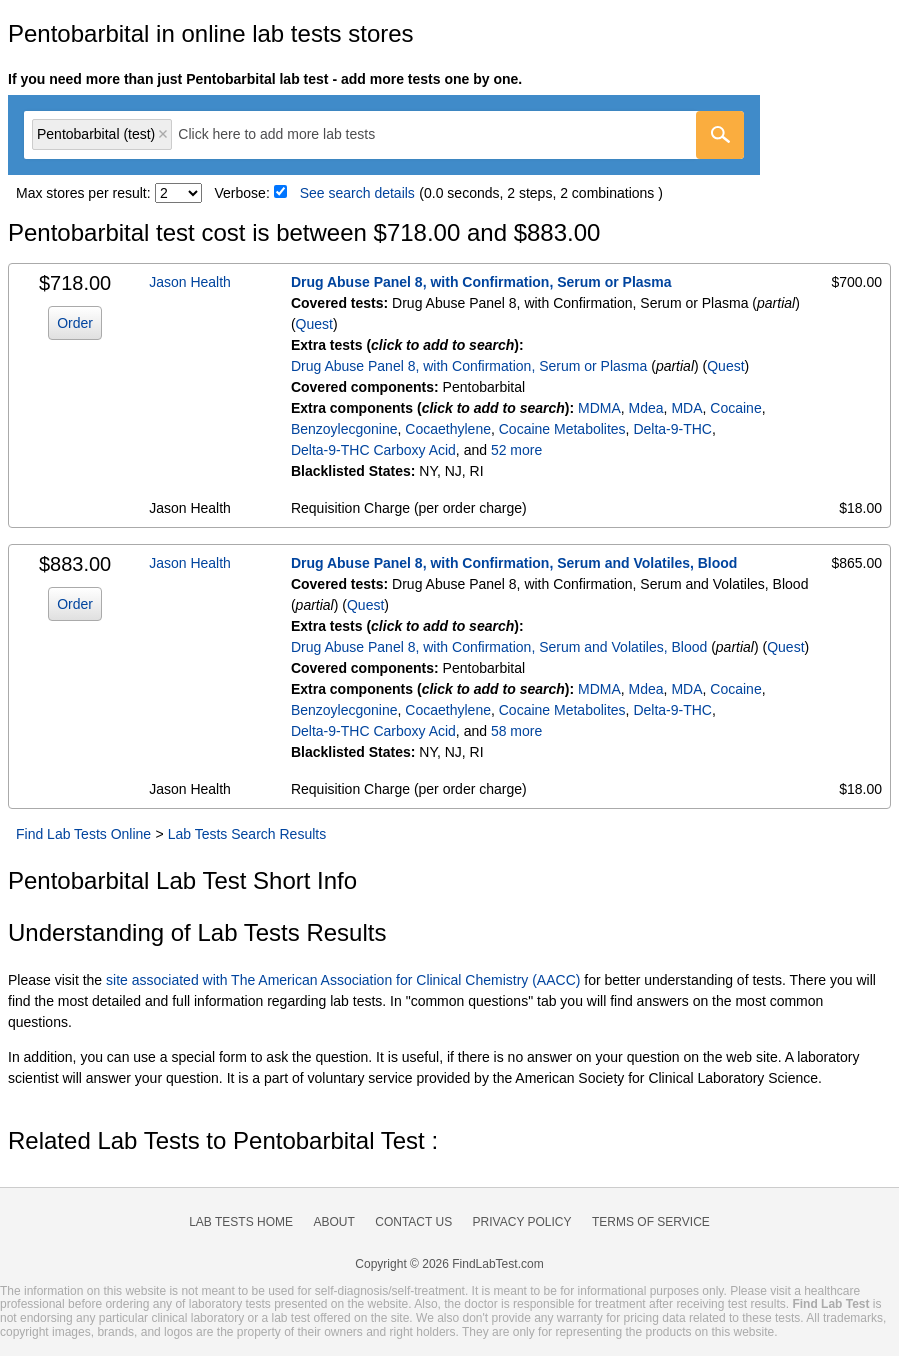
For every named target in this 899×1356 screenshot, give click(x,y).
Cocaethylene (448, 429)
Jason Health (190, 282)
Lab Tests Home (241, 1222)
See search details (357, 193)
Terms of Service (651, 1222)
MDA (686, 408)
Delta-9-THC (672, 429)
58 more (516, 731)
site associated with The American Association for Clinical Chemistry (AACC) (343, 980)
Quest (314, 324)
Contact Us (413, 1222)
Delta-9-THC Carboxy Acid (373, 450)
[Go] (720, 135)
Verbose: (242, 193)
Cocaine (735, 408)
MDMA (599, 408)
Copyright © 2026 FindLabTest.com (449, 1264)
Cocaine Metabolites (562, 429)
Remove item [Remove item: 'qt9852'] (163, 134)
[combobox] (384, 135)
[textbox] (290, 134)
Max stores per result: (83, 193)
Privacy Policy (522, 1222)
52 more (516, 450)
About (333, 1222)
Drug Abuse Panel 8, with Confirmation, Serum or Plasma (481, 282)
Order (75, 323)
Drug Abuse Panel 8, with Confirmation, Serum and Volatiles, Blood (514, 563)
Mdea (646, 408)
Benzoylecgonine (344, 429)
